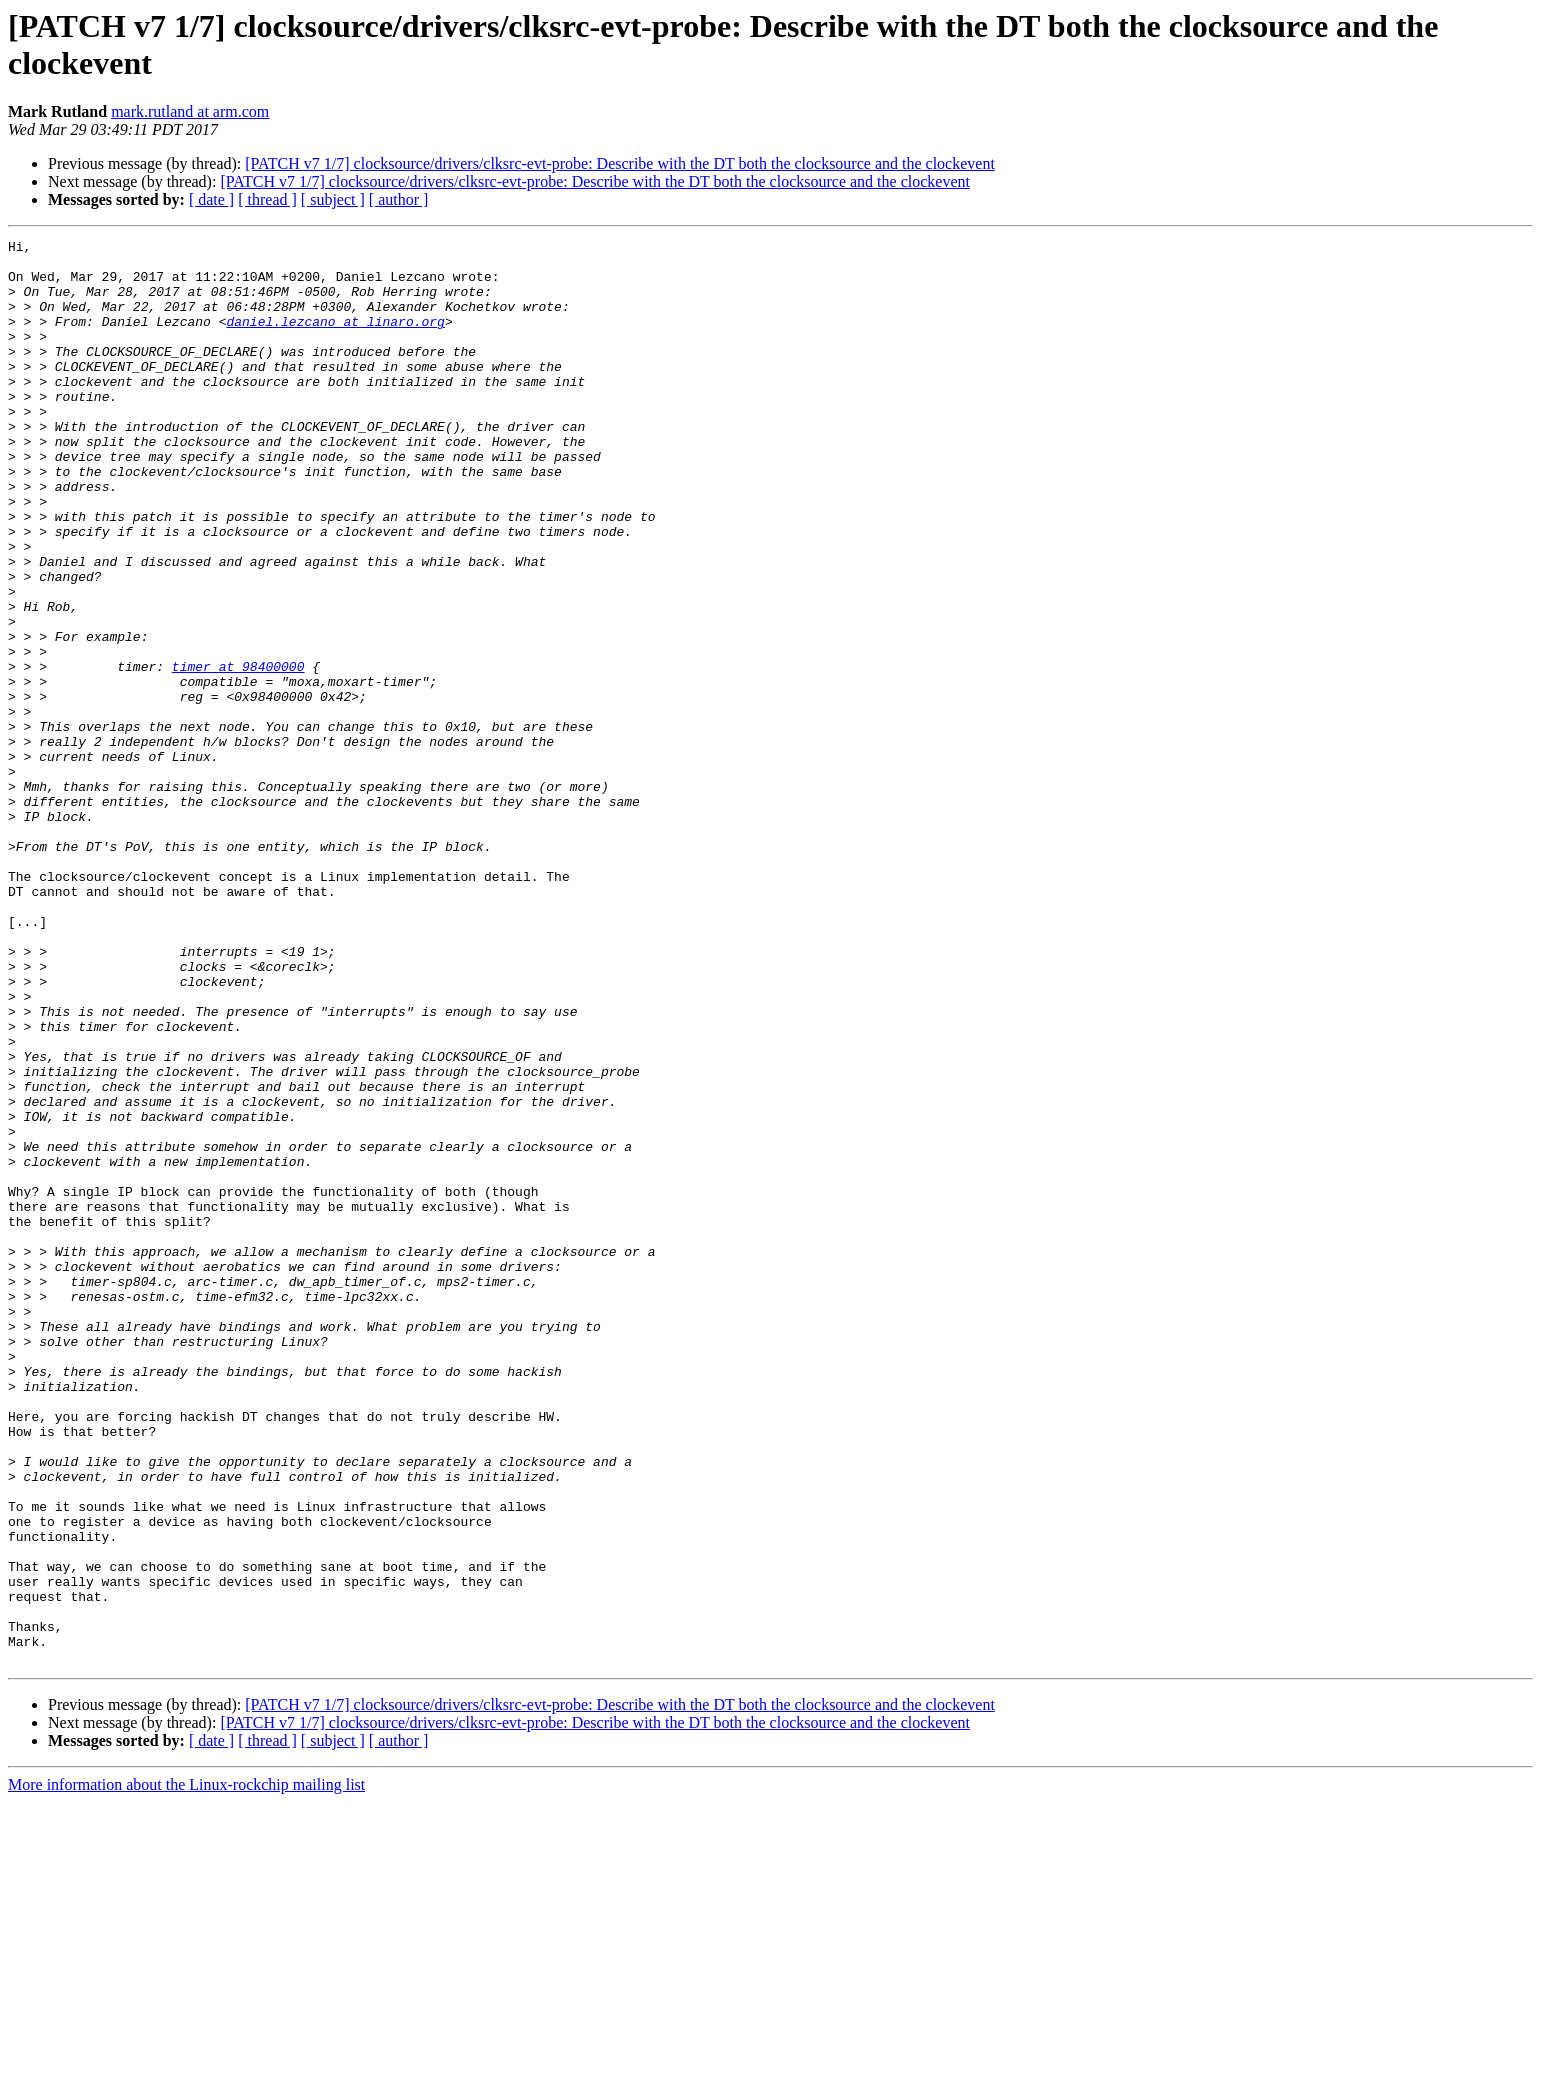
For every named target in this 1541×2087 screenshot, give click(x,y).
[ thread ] (267, 199)
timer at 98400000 (238, 753)
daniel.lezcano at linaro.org (335, 339)
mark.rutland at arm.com (190, 111)
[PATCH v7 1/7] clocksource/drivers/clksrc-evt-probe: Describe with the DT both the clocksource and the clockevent (620, 163)
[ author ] (399, 199)
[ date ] (211, 199)
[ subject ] (333, 199)
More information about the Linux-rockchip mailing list (186, 2069)
